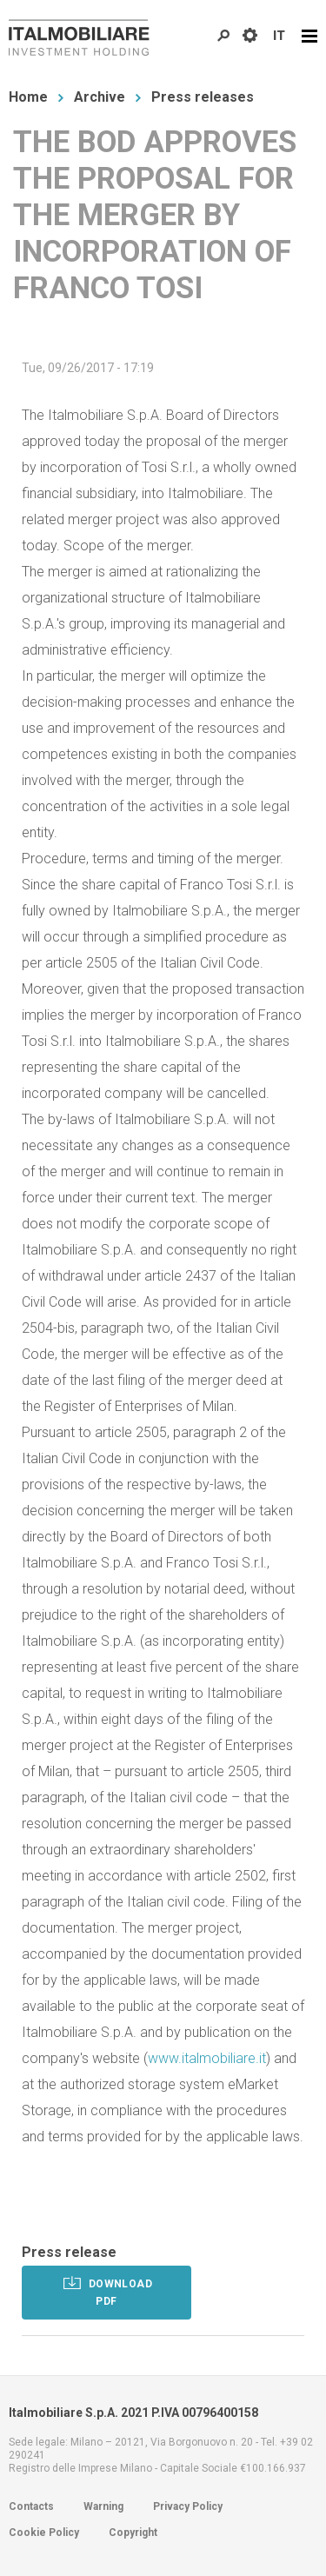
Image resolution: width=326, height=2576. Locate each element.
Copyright (133, 2532)
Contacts (31, 2506)
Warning (103, 2506)
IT (279, 36)
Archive (99, 97)
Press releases (202, 97)
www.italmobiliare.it (207, 2058)
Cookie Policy (44, 2532)
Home (28, 97)
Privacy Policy (188, 2506)
